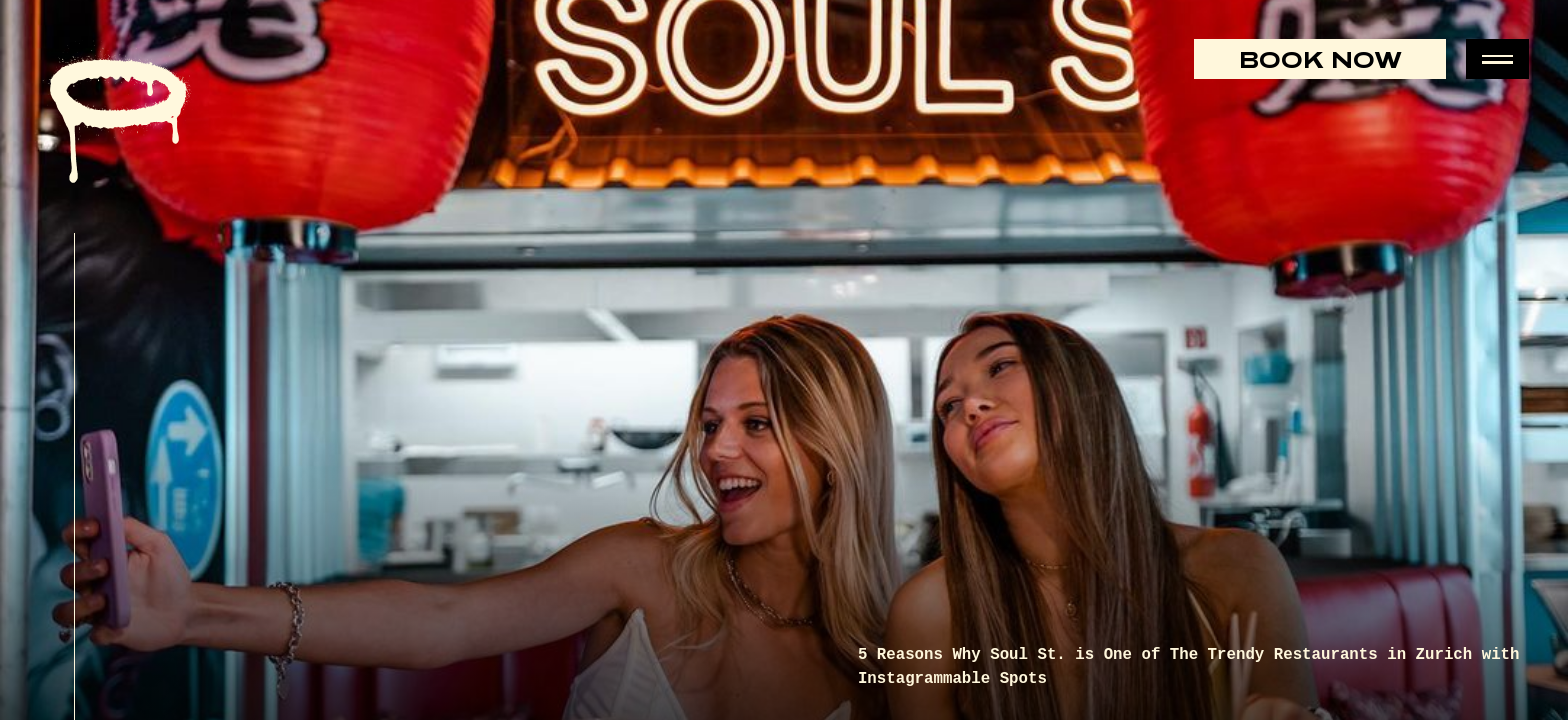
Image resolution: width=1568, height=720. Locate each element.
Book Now (1320, 59)
